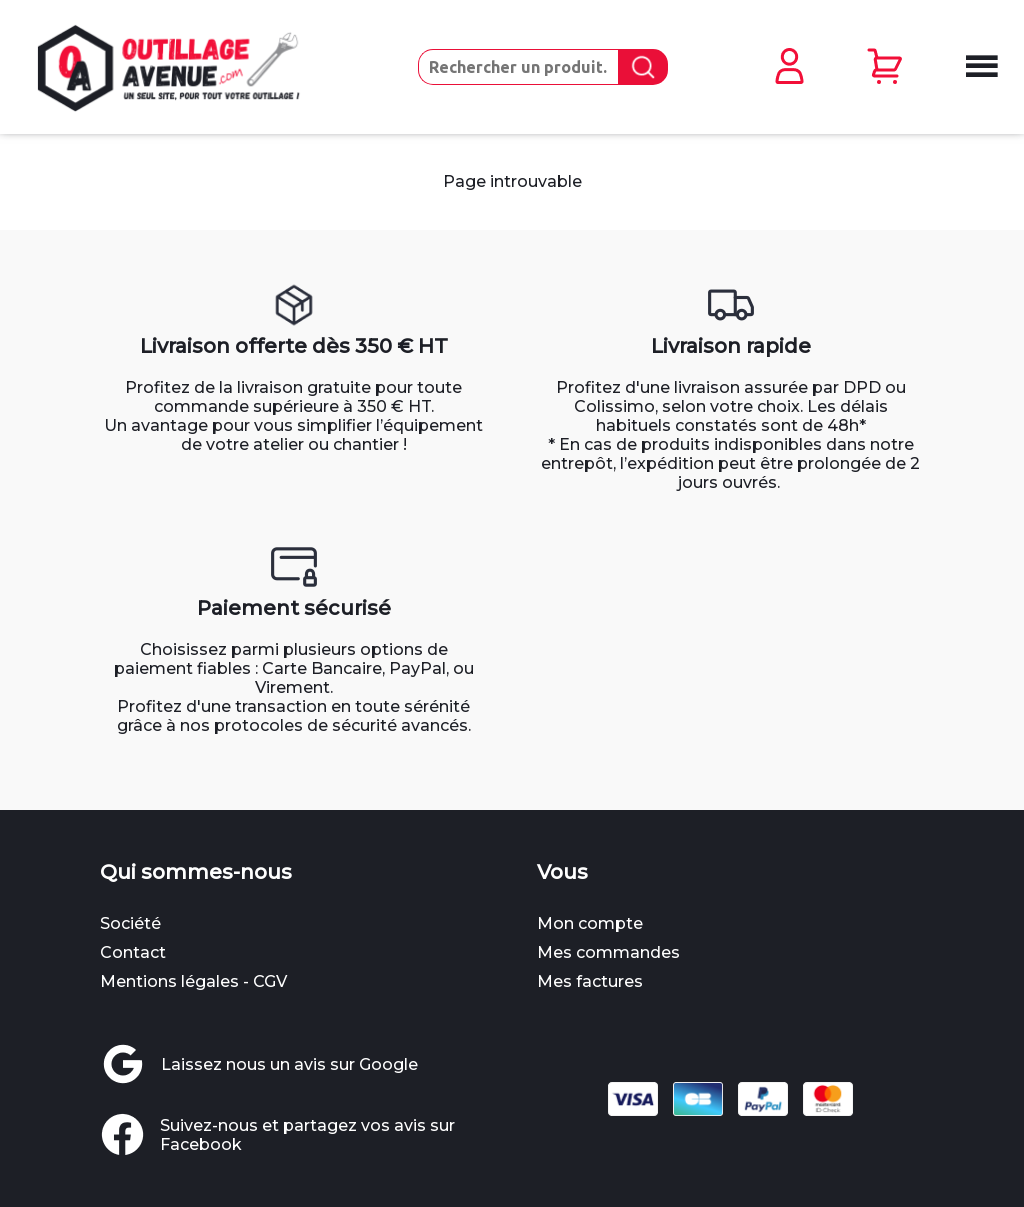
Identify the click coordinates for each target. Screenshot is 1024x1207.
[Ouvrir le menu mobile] (979, 68)
